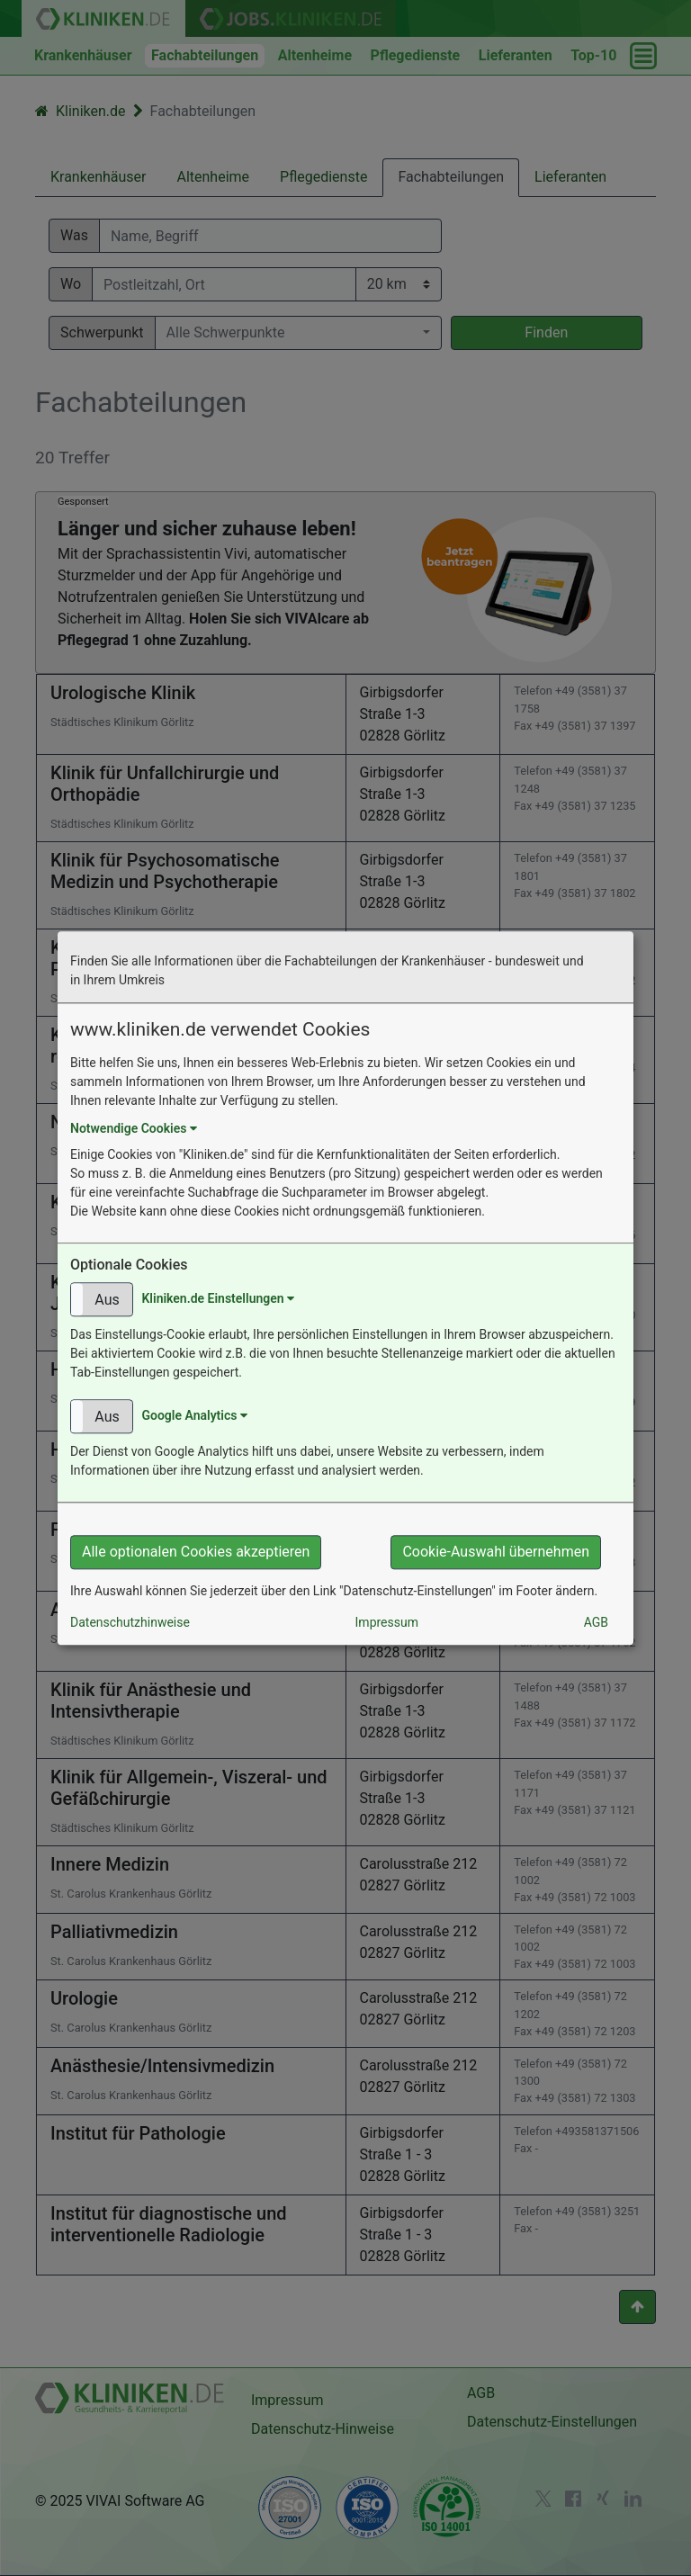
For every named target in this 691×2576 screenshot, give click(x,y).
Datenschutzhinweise (130, 1622)
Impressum (386, 1622)
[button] (101, 1299)
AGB (596, 1622)
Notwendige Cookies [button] (133, 1128)
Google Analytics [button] (194, 1415)
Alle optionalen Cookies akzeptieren (196, 1551)
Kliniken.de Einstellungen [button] (217, 1298)
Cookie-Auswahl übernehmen (495, 1551)
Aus (106, 1299)
